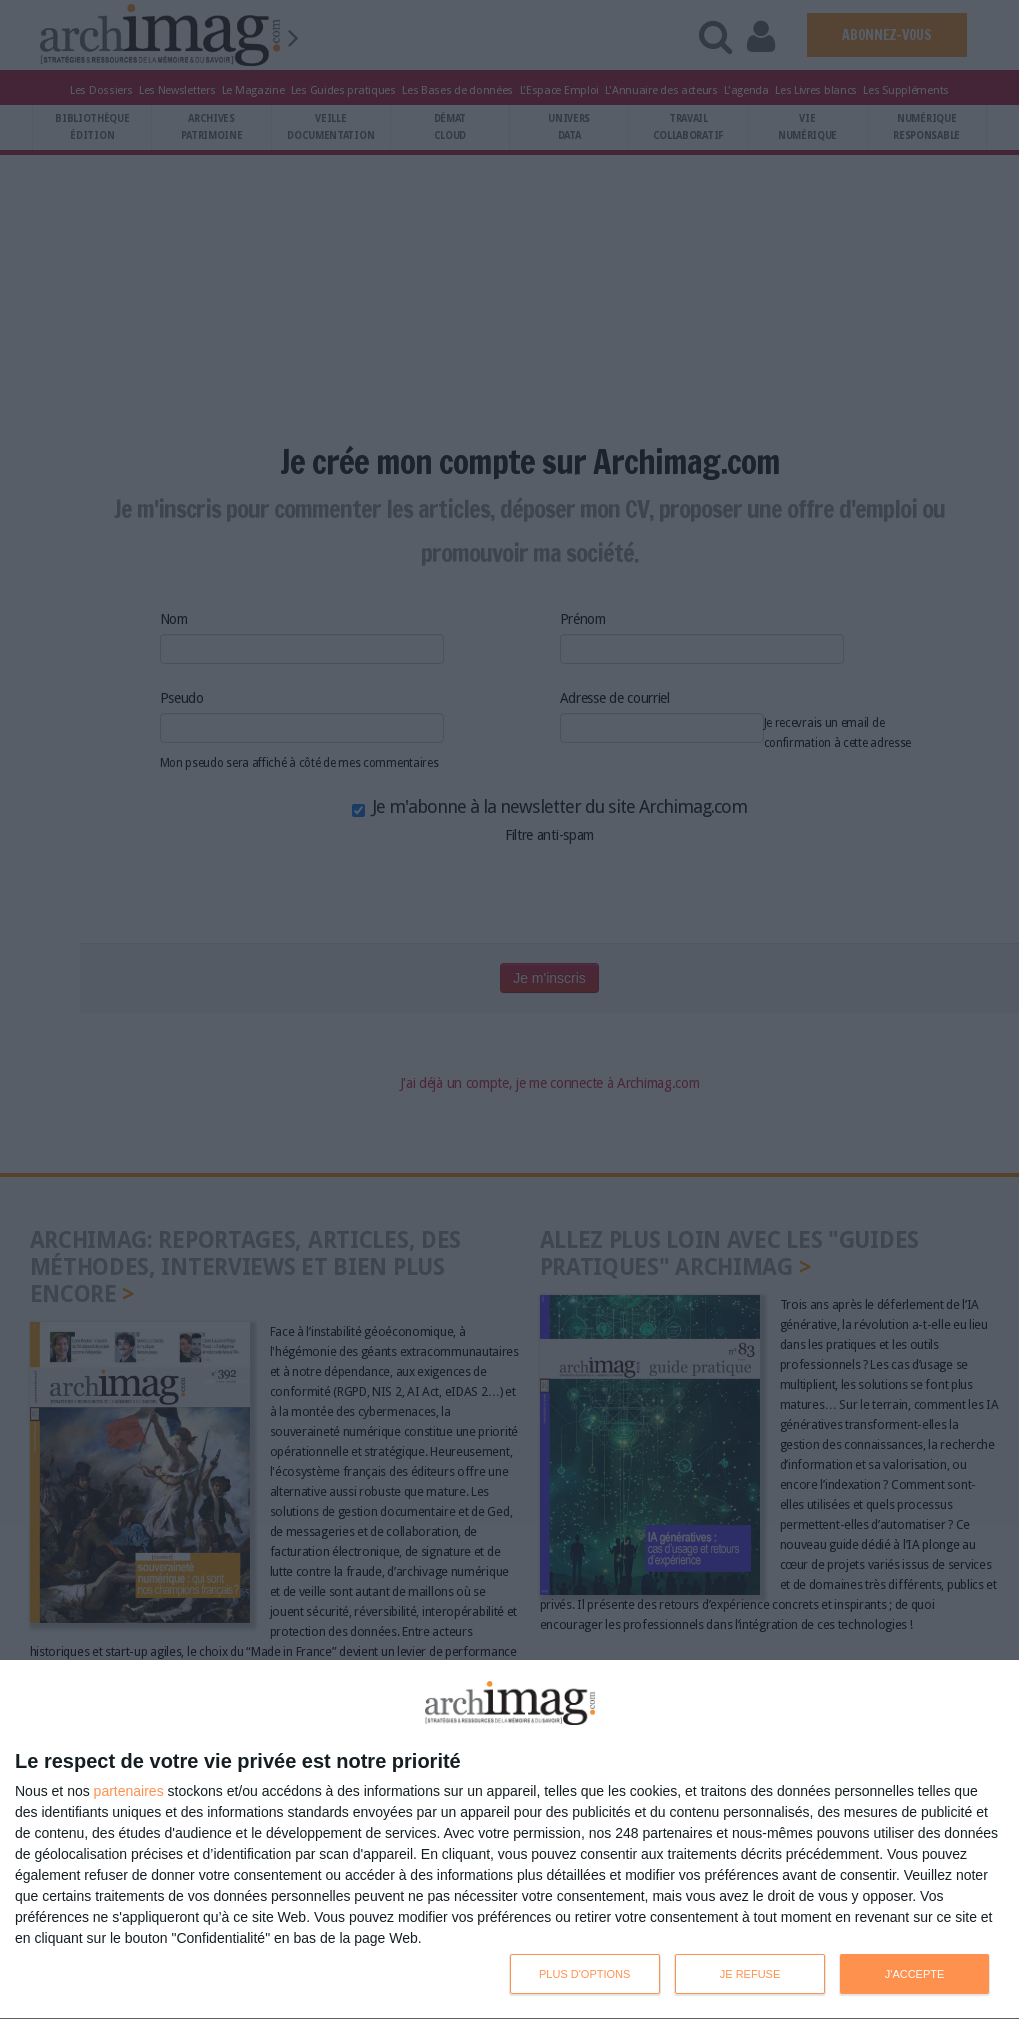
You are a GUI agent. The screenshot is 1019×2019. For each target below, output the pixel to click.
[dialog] (509, 1840)
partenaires (129, 1791)
